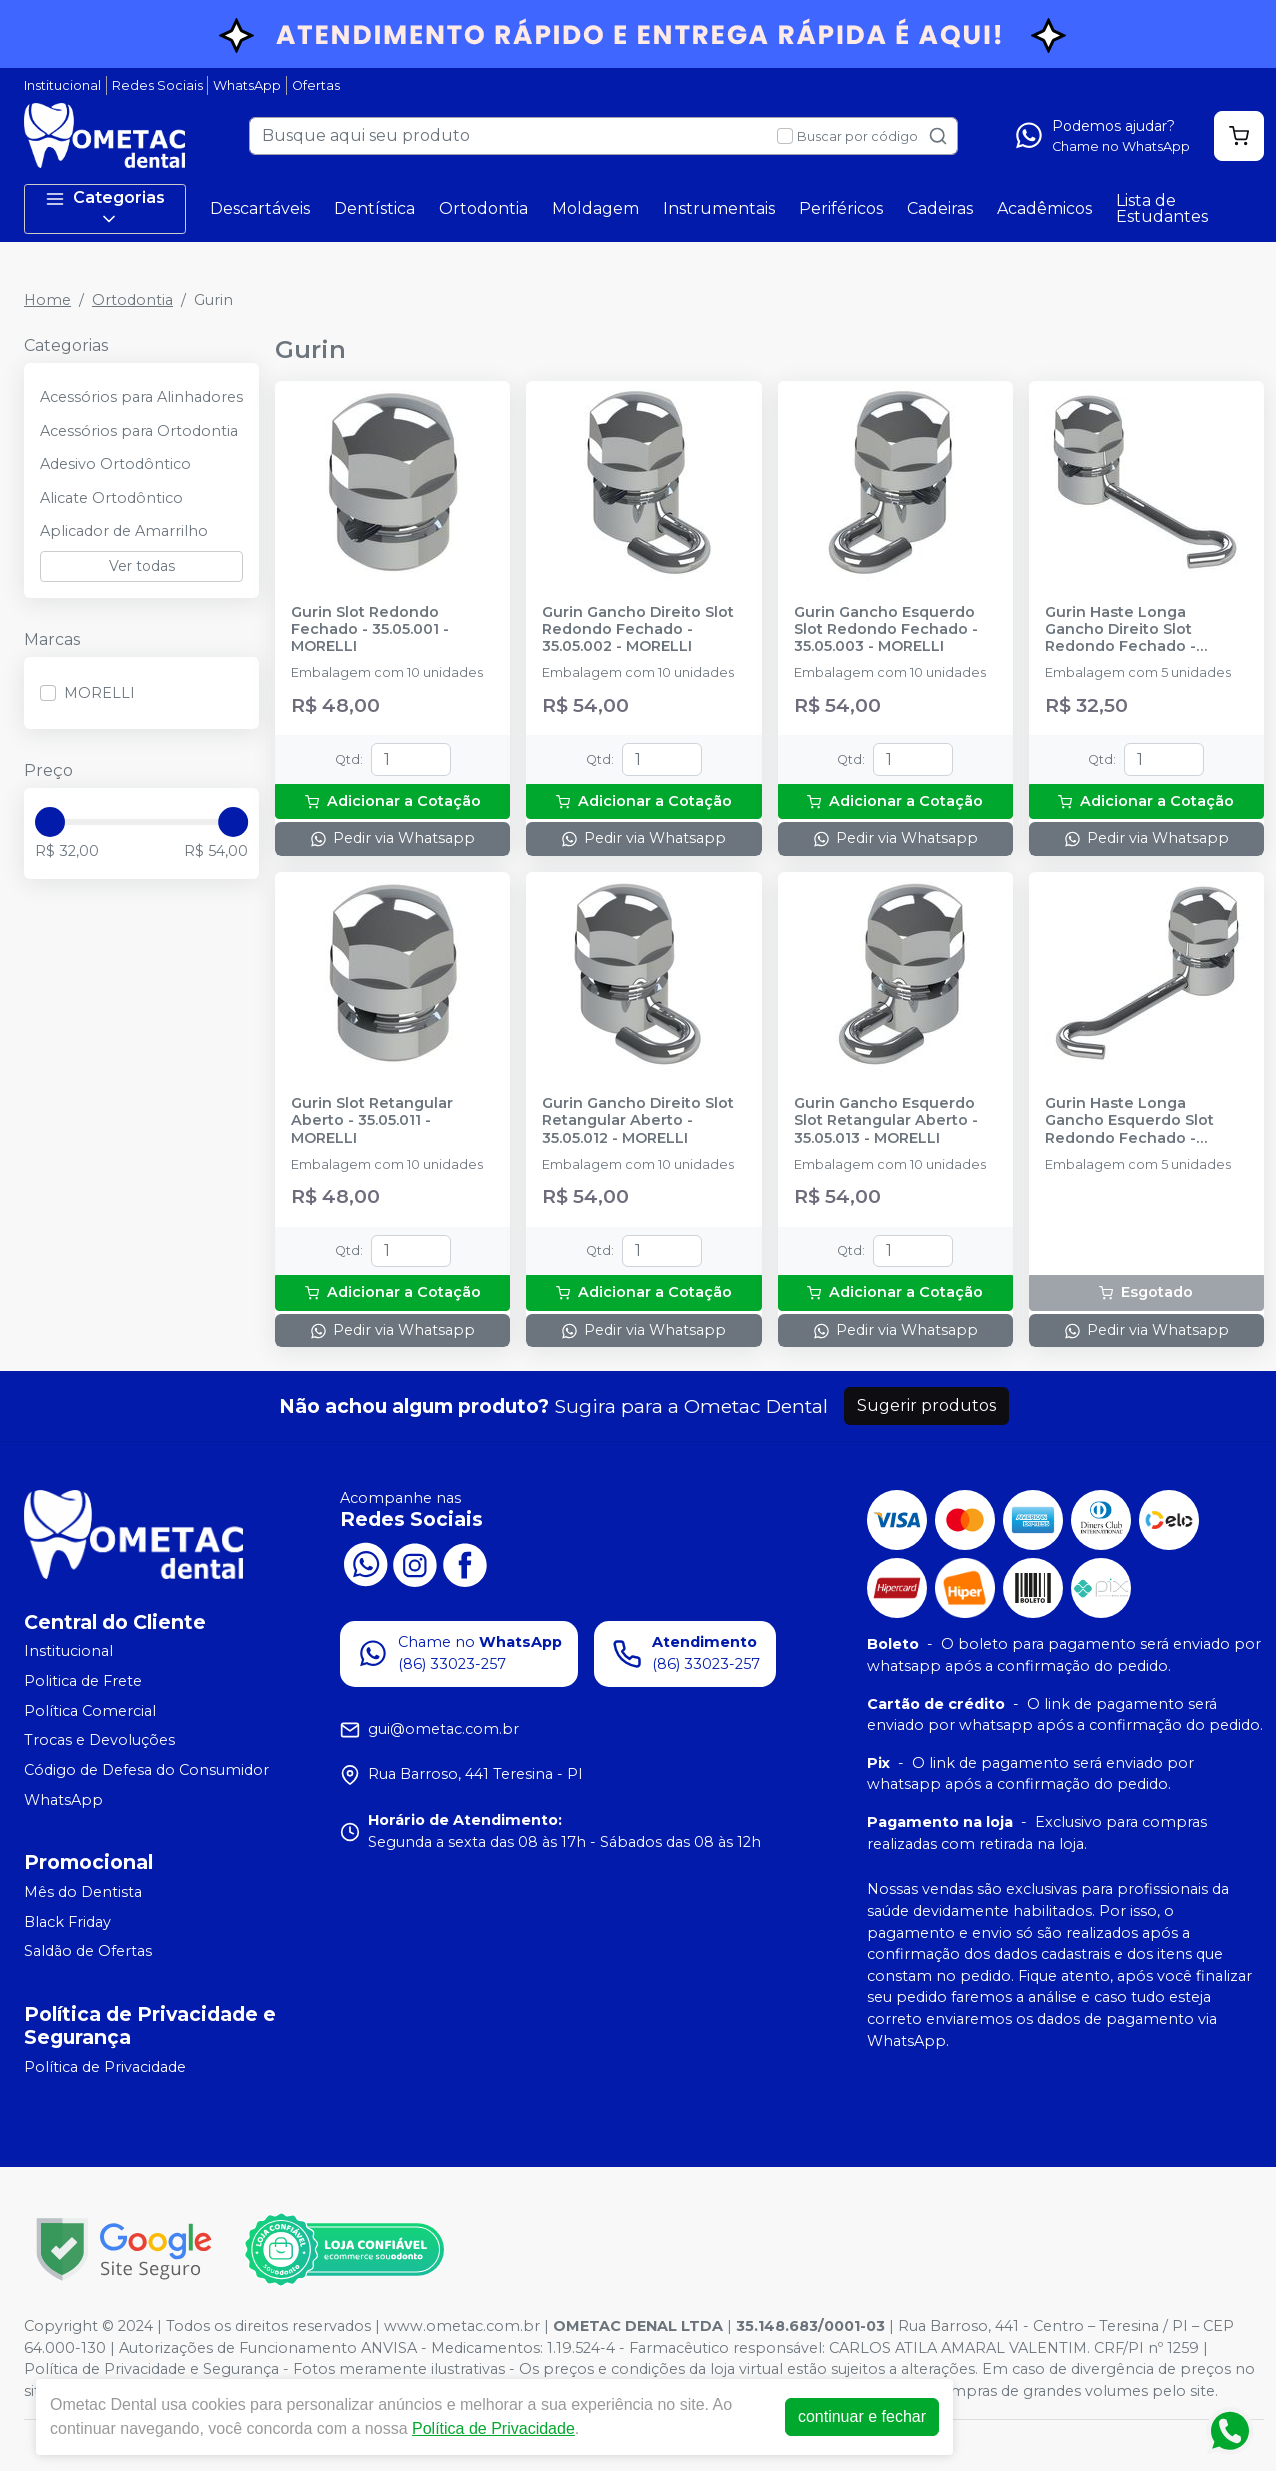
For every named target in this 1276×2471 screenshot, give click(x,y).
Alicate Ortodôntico (111, 498)
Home (47, 300)
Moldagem (595, 208)
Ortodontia (483, 208)
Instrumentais (719, 208)
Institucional (62, 85)
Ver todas (142, 566)
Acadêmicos (1044, 208)
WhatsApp (247, 85)
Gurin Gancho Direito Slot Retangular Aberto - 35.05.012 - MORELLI (638, 1121)
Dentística (374, 208)
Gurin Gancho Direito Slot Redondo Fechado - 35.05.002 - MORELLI (638, 630)
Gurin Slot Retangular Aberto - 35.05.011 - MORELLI (372, 1121)
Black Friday (67, 1922)
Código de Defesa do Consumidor (146, 1770)
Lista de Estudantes (1162, 208)
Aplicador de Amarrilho (124, 531)
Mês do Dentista (83, 1892)
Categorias (105, 208)
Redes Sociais (157, 85)
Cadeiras (940, 208)
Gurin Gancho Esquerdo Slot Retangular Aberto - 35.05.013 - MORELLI (886, 1121)
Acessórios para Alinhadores (141, 397)
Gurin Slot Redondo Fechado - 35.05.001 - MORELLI (370, 630)
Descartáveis (260, 208)
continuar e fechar (862, 2416)
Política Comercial (90, 1711)
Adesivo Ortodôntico (115, 464)
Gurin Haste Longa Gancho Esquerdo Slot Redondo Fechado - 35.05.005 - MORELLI (1129, 1121)
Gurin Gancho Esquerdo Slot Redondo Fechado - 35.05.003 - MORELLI (886, 630)
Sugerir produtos (926, 1405)
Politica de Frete (83, 1681)
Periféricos (841, 208)
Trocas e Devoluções (99, 1740)
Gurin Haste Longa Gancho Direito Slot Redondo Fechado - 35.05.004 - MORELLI (1120, 630)
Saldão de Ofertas (88, 1952)
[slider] (50, 822)
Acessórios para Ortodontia (139, 431)
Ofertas (316, 85)
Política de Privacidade (105, 2067)
